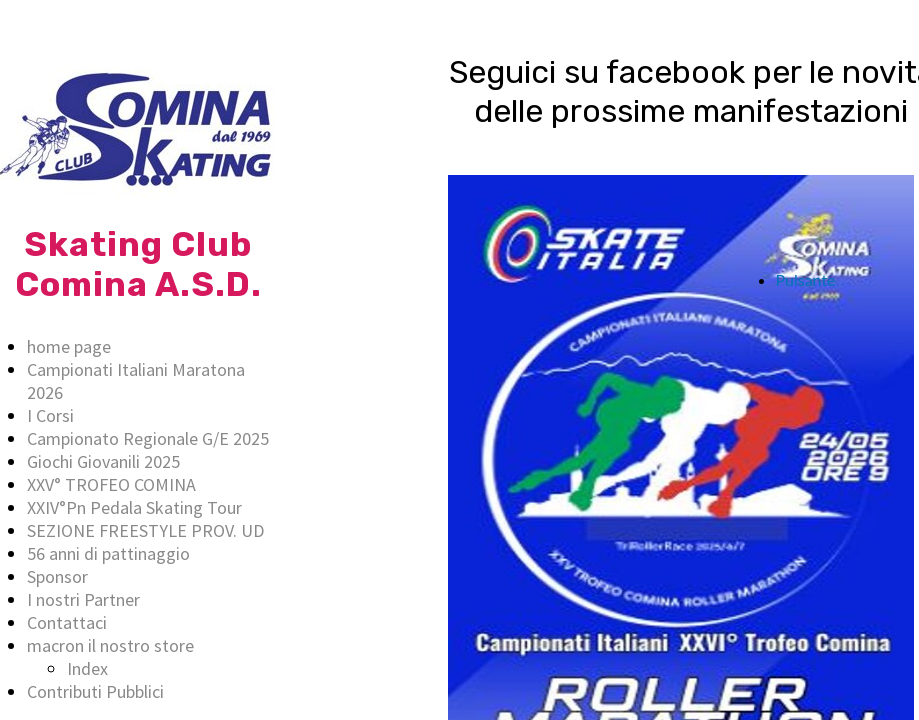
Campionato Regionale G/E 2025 (148, 438)
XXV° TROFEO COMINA (111, 484)
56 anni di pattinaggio (108, 553)
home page (69, 346)
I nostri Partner (83, 599)
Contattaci (67, 622)
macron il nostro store (110, 645)
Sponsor (57, 576)
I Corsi (50, 415)
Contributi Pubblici (95, 691)
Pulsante (806, 279)
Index (87, 668)
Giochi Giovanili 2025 (103, 461)
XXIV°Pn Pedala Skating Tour (134, 507)
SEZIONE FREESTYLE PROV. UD (145, 530)
